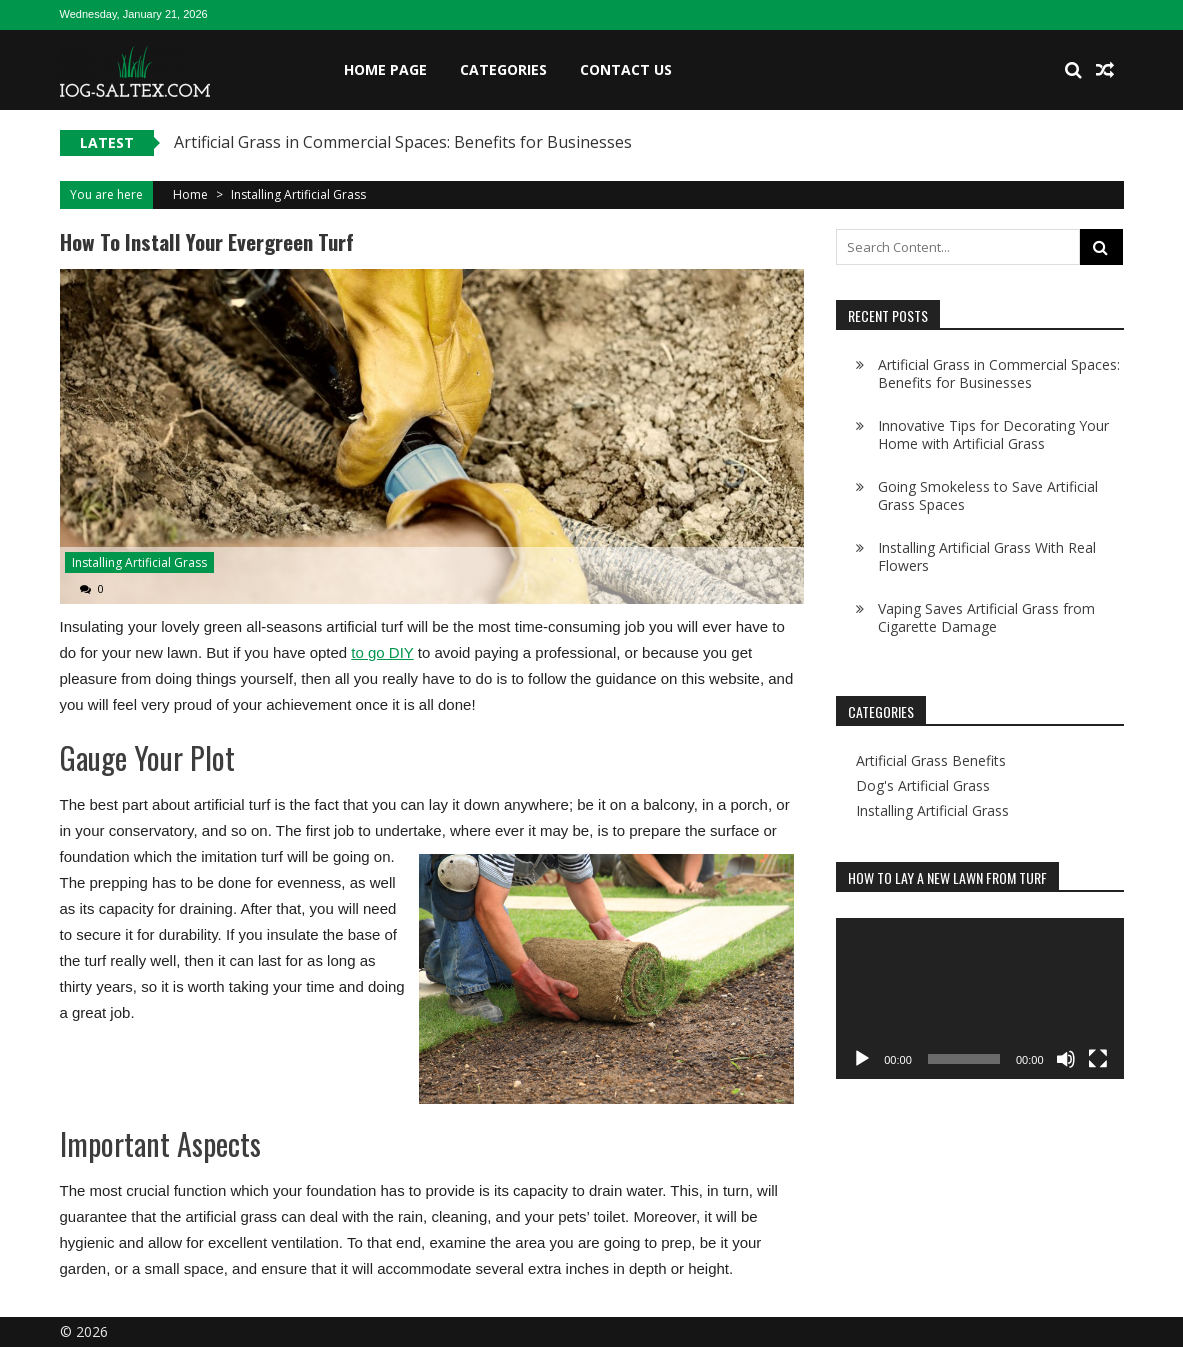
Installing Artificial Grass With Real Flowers (987, 556)
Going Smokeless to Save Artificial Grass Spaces (988, 495)
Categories (503, 69)
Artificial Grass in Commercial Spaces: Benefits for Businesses (403, 142)
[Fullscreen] (1098, 1059)
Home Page (385, 69)
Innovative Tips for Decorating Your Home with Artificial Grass (993, 434)
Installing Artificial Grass (298, 194)
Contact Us (626, 69)
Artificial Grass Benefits (931, 761)
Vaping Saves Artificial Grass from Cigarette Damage (986, 617)
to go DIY (382, 652)
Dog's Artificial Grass (923, 786)
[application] (979, 999)
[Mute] (1066, 1059)
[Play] (862, 1059)
